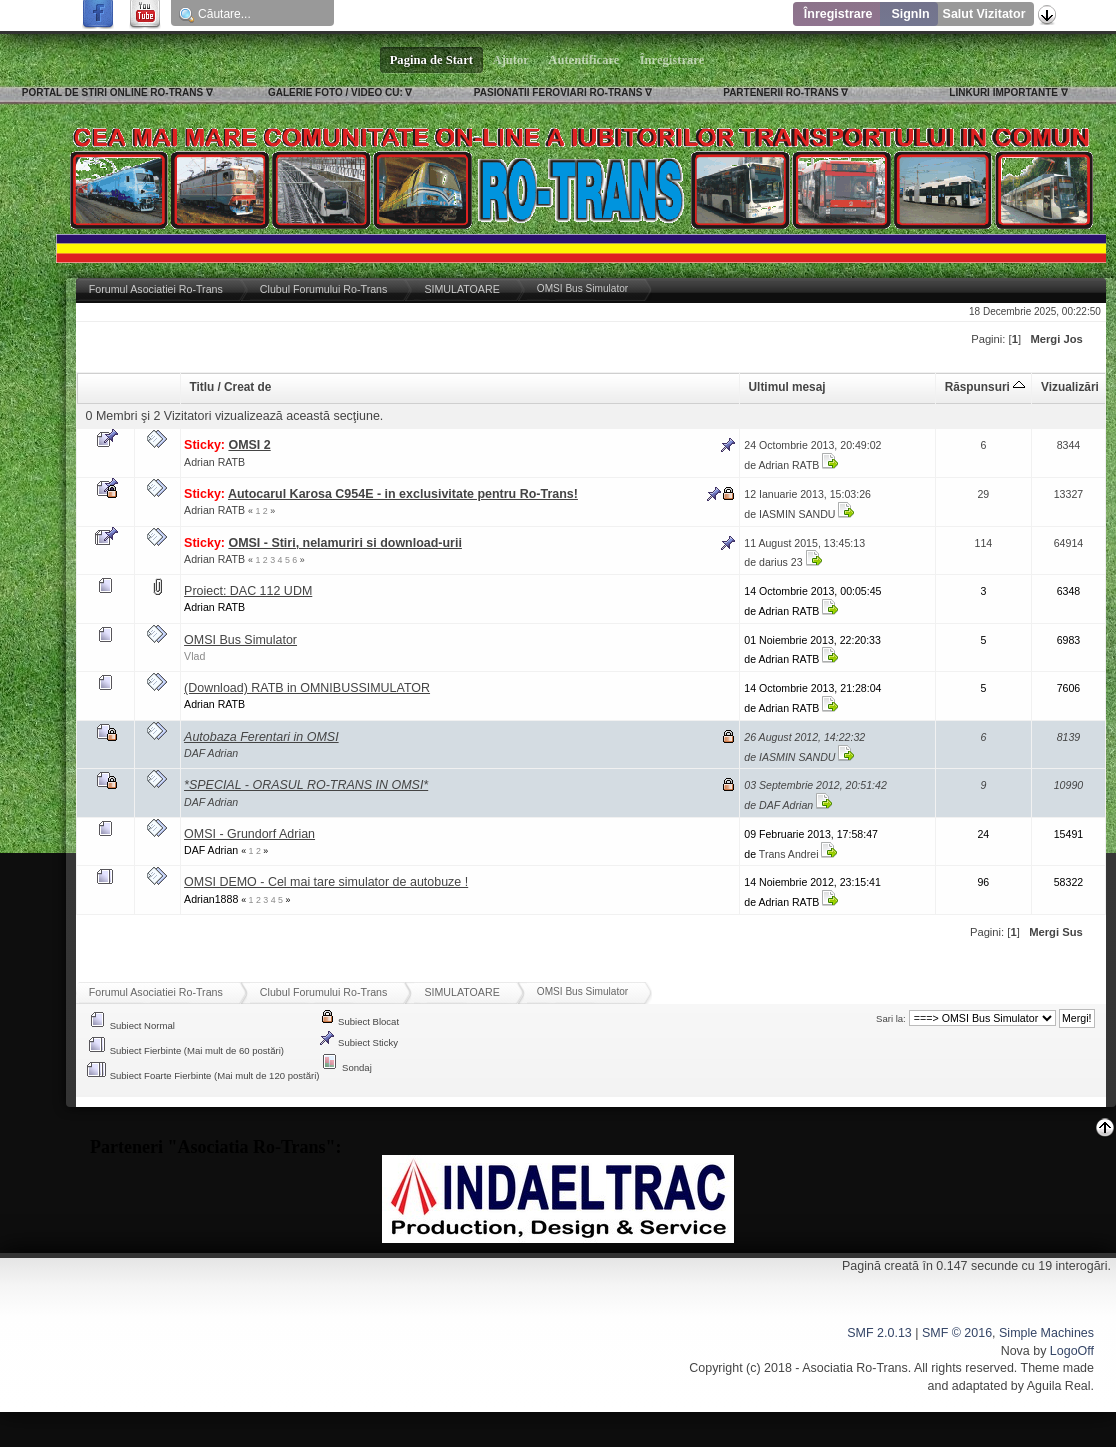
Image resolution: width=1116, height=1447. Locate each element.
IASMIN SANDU (797, 514)
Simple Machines (1046, 1333)
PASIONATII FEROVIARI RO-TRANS (558, 92)
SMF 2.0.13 (879, 1333)
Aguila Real (1059, 1386)
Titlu (201, 387)
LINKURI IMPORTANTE (1003, 92)
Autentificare (584, 60)
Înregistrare (838, 14)
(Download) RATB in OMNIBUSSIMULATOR (307, 688)
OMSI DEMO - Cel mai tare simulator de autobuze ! (326, 882)
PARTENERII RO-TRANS (780, 92)
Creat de (247, 387)
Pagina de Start (432, 60)
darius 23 (781, 562)
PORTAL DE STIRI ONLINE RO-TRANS (112, 92)
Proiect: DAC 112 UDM (248, 591)
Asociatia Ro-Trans (855, 1368)
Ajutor (511, 60)
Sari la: (891, 1018)
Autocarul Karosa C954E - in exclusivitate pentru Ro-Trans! (403, 494)
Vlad (194, 656)
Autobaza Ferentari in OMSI (261, 737)
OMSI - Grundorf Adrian (249, 834)
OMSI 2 (249, 445)
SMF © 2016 (957, 1333)
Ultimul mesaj (787, 387)
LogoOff (1072, 1351)
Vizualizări (1070, 387)
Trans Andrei (789, 854)
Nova (1015, 1351)
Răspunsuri (985, 387)
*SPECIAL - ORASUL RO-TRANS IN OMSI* (306, 785)
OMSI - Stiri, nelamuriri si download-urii (344, 543)
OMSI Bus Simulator (240, 640)
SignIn (910, 14)
